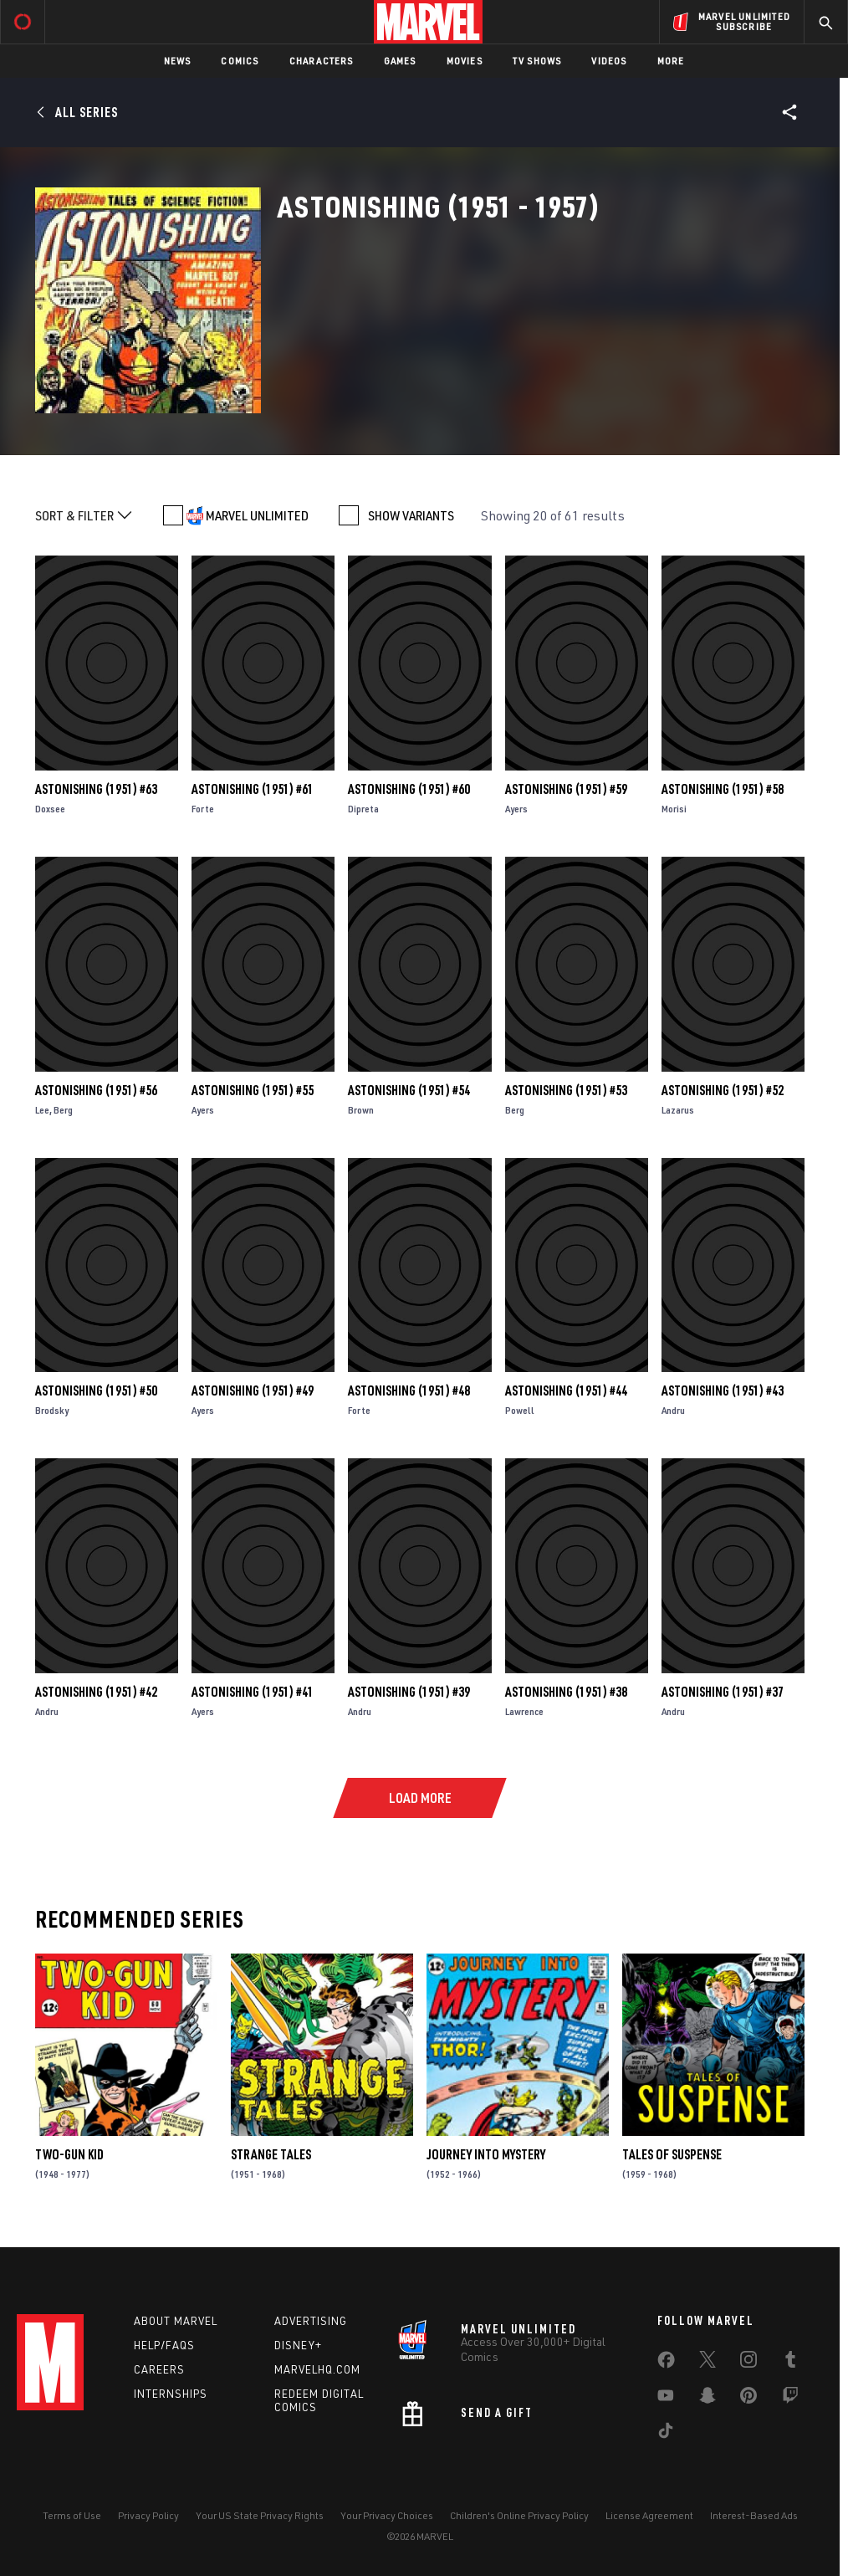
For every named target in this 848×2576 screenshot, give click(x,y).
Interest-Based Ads (754, 2515)
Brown (361, 1110)
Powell (519, 1410)
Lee (42, 1110)
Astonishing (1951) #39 (409, 1691)
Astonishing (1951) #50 (96, 1390)
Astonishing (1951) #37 (723, 1691)
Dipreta (363, 808)
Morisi (674, 808)
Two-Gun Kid (69, 2154)
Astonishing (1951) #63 (96, 789)
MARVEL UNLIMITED (257, 515)
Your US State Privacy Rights (260, 2515)
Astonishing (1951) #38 (566, 1691)
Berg (63, 1110)
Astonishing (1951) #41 (253, 1691)
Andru (673, 1410)
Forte (203, 808)
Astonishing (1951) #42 (96, 1691)
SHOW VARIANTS (411, 515)
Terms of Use (72, 2515)
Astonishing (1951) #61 (253, 789)
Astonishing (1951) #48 (409, 1390)
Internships (170, 2393)
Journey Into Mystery (486, 2154)
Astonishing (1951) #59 (566, 789)
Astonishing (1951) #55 (253, 1090)
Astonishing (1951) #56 (96, 1090)
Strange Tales (271, 2154)
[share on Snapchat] (707, 2398)
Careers (159, 2369)
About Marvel (175, 2321)
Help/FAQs (164, 2345)
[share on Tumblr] (790, 2362)
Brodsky (52, 1410)
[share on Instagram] (748, 2362)
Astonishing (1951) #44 (566, 1390)
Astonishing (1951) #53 (566, 1090)
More (671, 60)
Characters (321, 60)
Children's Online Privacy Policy (519, 2515)
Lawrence (524, 1711)
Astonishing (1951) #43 (723, 1390)
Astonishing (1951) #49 (253, 1390)
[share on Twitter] (707, 2362)
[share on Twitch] (790, 2398)
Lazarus (678, 1110)
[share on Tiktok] (665, 2433)
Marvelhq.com (317, 2369)
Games (400, 60)
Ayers (516, 808)
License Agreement (649, 2515)
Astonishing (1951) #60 (409, 789)
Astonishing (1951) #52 (723, 1090)
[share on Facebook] (666, 2363)
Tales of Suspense (672, 2154)
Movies (465, 60)
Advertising (310, 2321)
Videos (608, 60)
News (178, 60)
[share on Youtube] (665, 2398)
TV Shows (537, 60)
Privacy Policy (148, 2515)
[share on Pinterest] (748, 2398)
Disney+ (298, 2345)
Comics (239, 60)
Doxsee (50, 808)
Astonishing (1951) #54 (409, 1090)
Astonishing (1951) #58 (723, 789)
